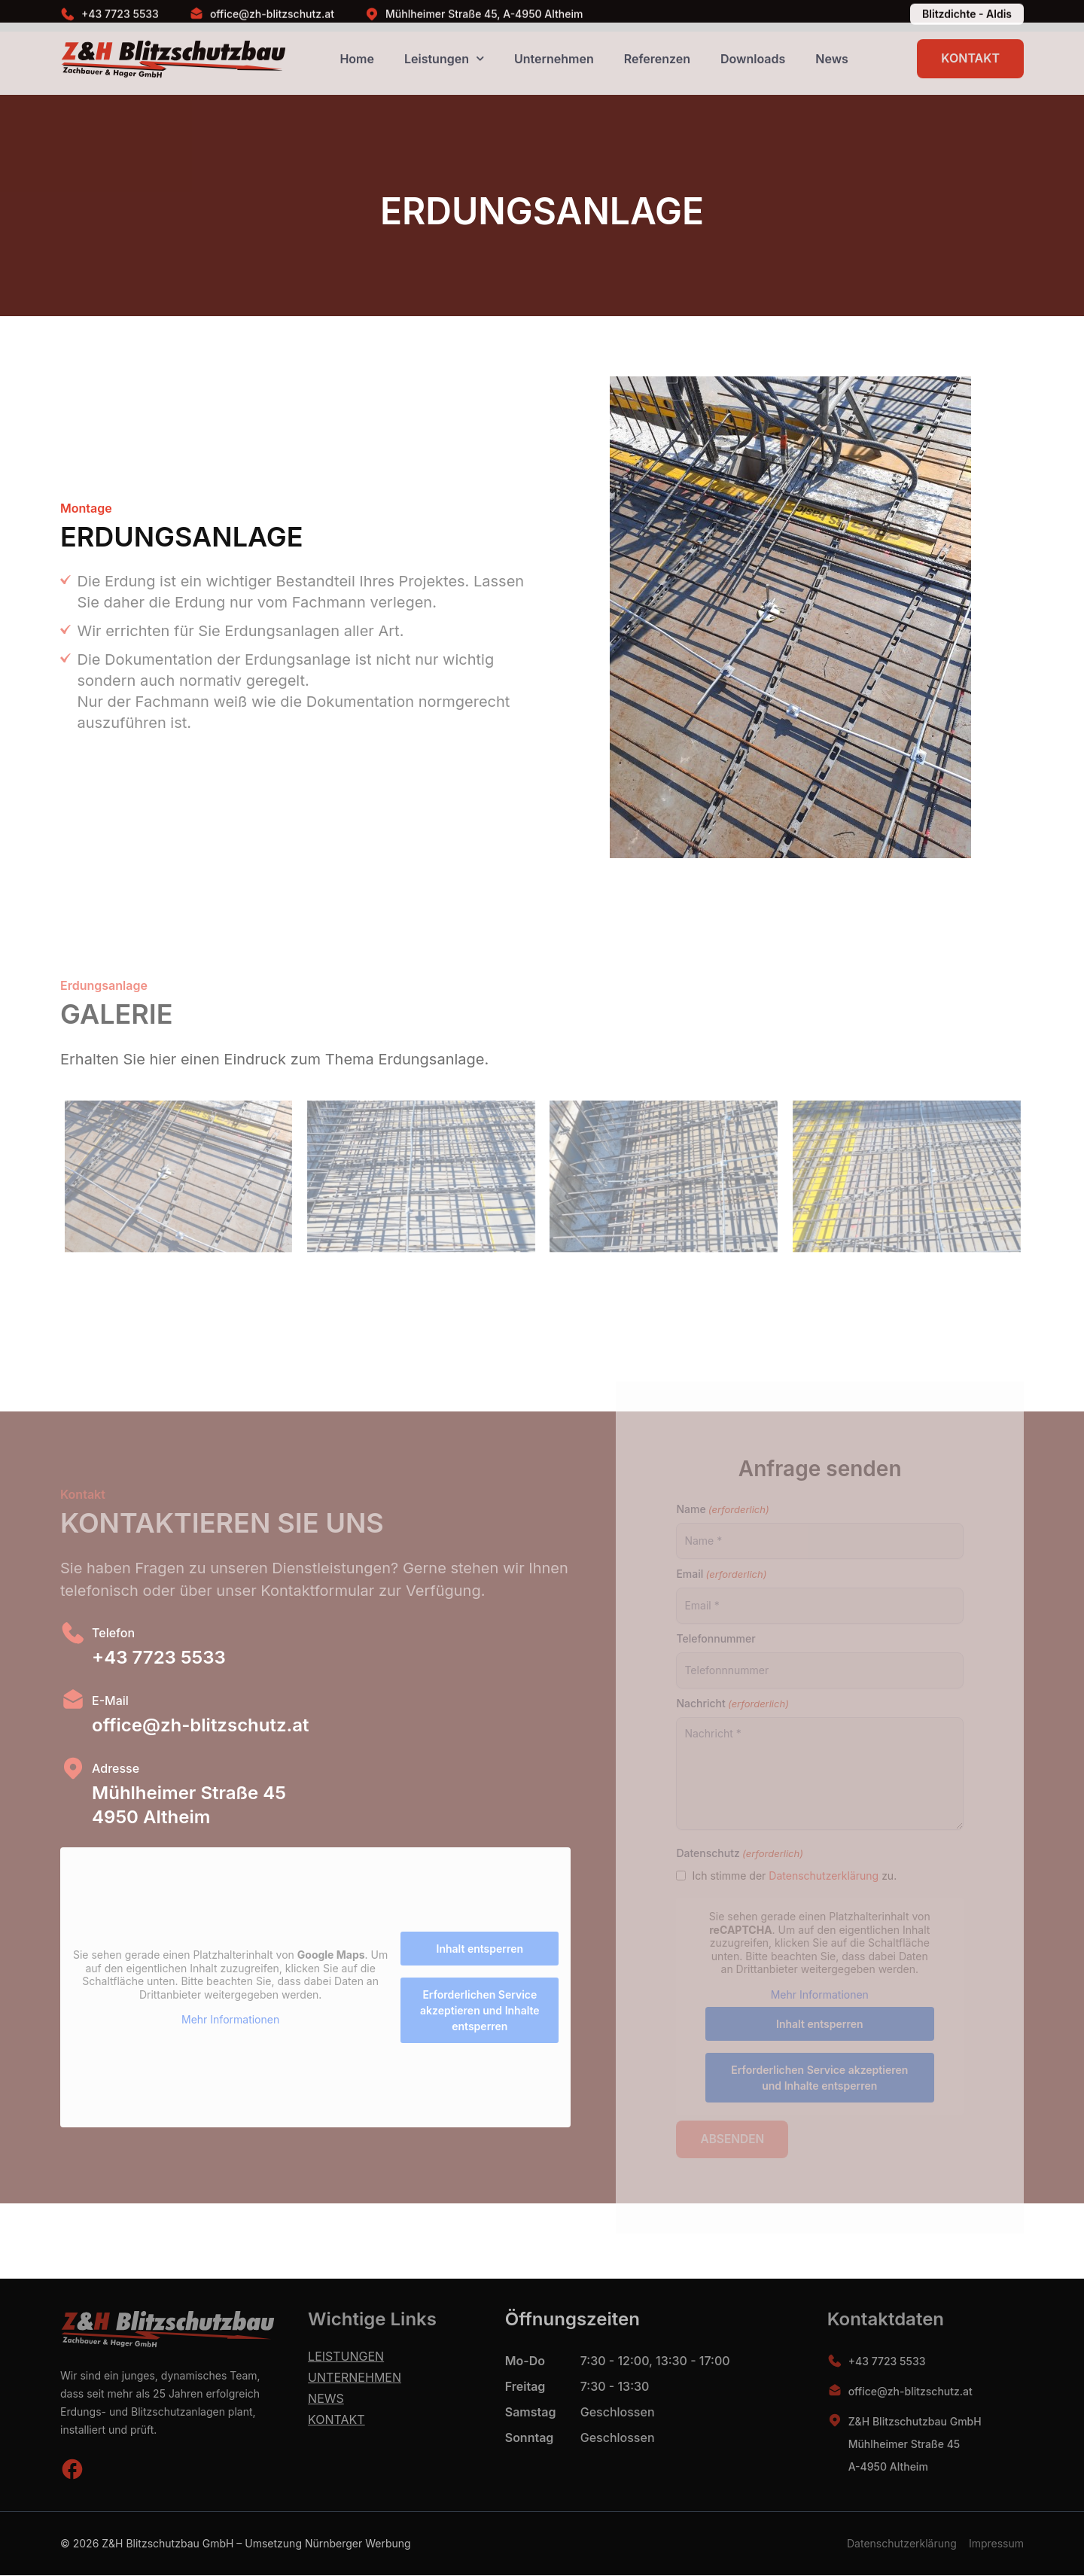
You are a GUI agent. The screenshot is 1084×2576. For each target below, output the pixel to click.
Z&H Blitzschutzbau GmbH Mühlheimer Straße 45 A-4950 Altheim (915, 2445)
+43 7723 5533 (887, 2361)
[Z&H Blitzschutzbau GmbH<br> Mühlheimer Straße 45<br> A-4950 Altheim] (834, 2420)
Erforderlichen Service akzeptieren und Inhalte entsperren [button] (480, 2010)
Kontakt (336, 2420)
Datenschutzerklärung (902, 2544)
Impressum (996, 2544)
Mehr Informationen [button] (230, 2020)
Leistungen (346, 2356)
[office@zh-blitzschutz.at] (834, 2391)
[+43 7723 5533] (834, 2361)
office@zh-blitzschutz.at (910, 2392)
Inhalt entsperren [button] (480, 1948)
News (326, 2399)
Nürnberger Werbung (358, 2544)
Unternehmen (354, 2378)
